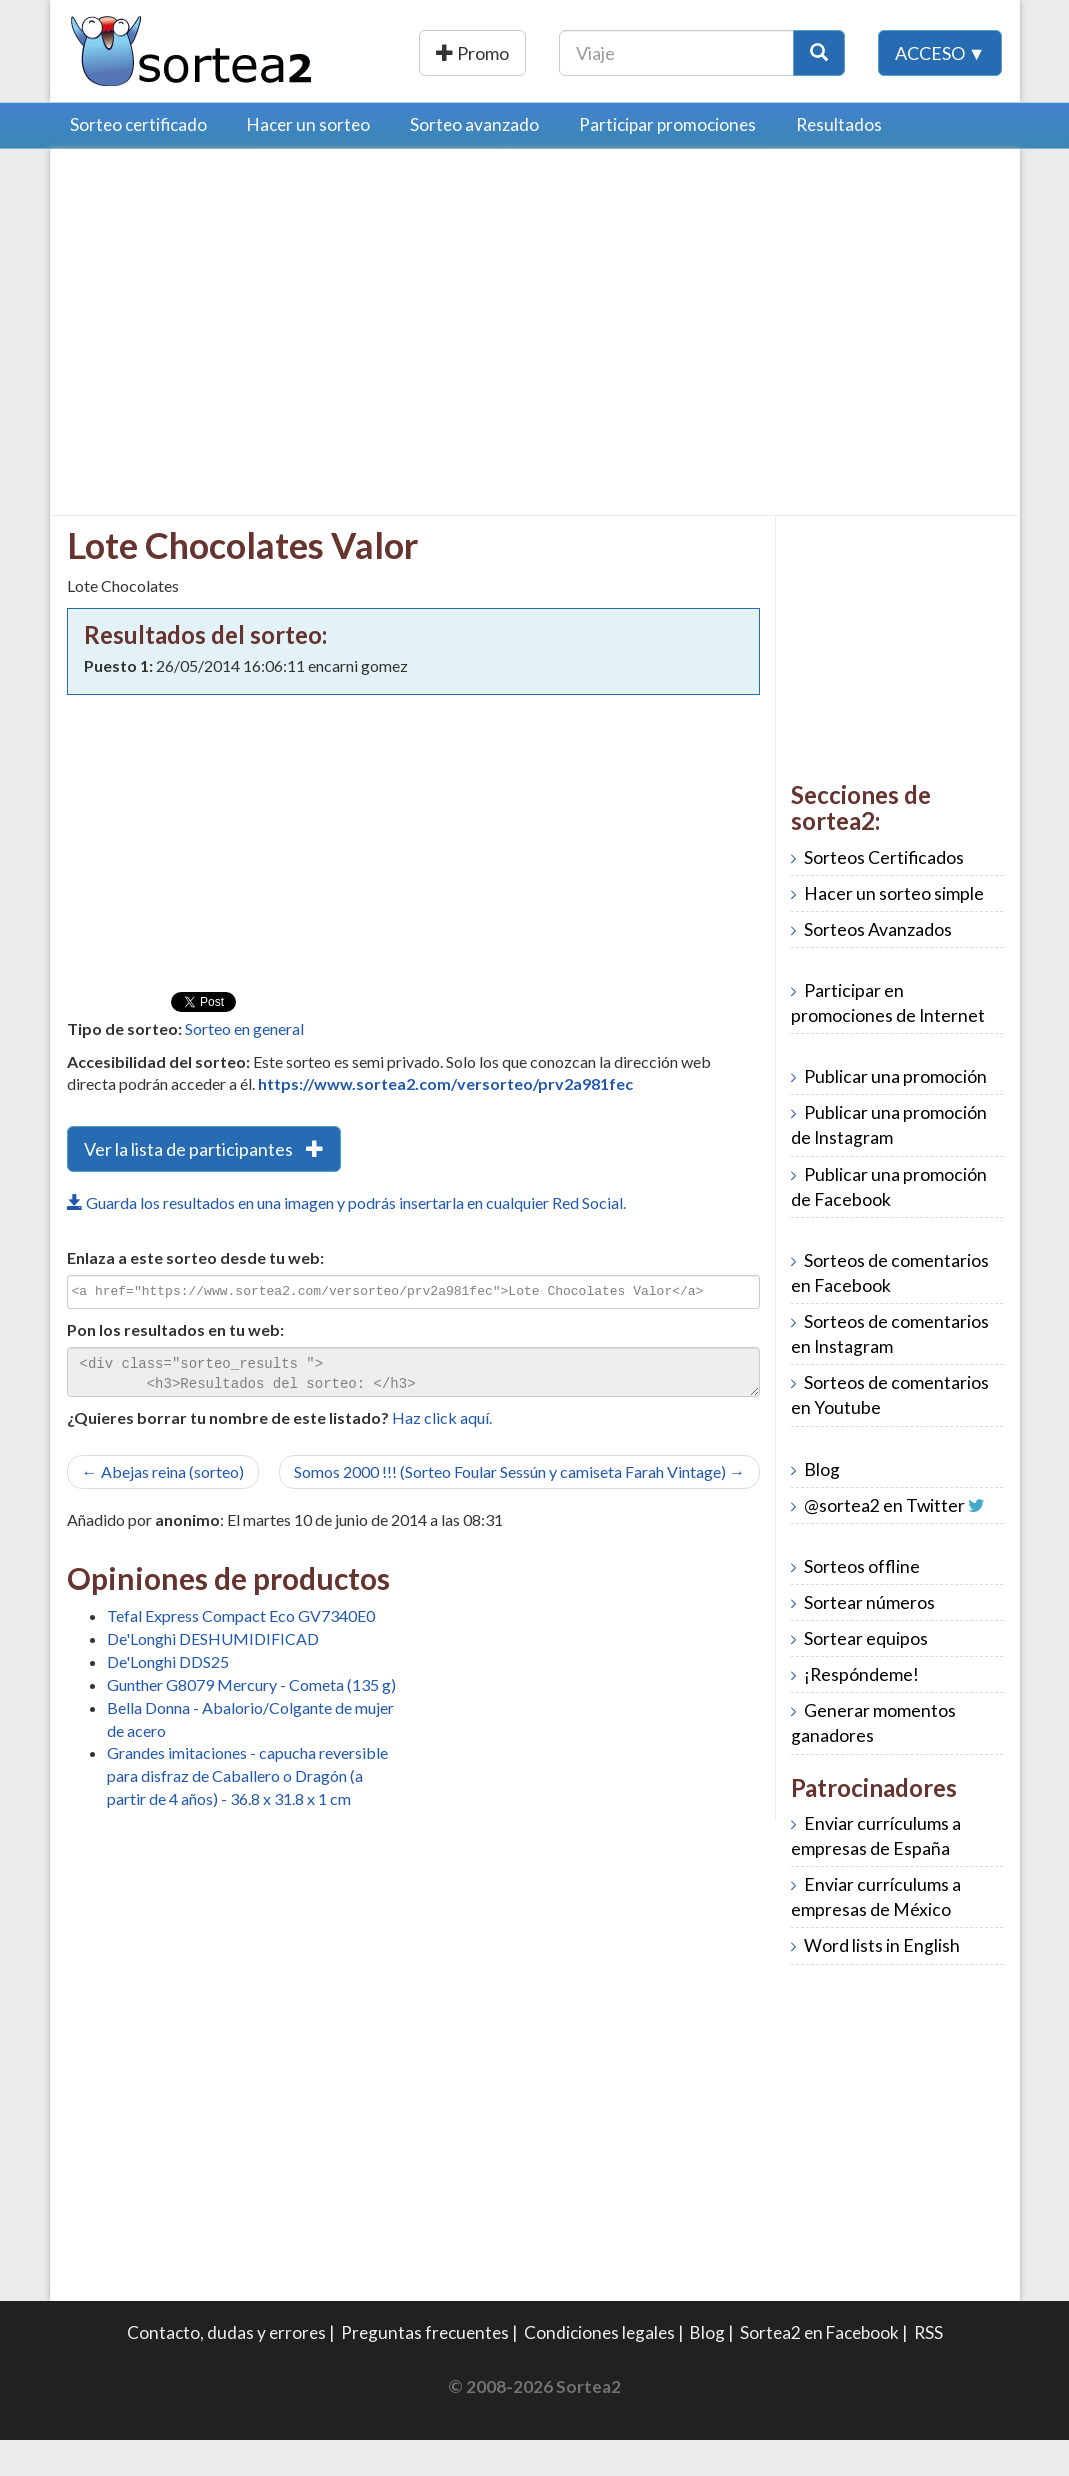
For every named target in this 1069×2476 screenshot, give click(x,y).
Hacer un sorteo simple (894, 929)
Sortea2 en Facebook (819, 2368)
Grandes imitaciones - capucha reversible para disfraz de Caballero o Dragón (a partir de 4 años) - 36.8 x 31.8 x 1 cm (247, 1811)
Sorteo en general (244, 1064)
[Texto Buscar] (803, 53)
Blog (822, 1505)
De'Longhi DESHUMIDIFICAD (213, 1674)
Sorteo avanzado (474, 160)
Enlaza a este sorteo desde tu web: (195, 1293)
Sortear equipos (866, 1674)
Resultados (839, 160)
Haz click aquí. (442, 1453)
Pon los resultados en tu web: (175, 1365)
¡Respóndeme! (861, 1710)
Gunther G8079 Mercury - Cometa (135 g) (251, 1720)
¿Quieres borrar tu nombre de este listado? (228, 1453)
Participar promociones (667, 160)
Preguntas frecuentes (425, 2368)
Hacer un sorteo (308, 160)
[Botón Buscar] (946, 53)
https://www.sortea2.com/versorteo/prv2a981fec (445, 1119)
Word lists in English (882, 1981)
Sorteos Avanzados (878, 965)
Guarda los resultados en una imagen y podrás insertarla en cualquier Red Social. (346, 1238)
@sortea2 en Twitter (884, 1541)
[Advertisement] (235, 341)
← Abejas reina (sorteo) (163, 1507)
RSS (928, 2368)
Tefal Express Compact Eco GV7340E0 (241, 1651)
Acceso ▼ (940, 99)
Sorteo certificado (138, 160)
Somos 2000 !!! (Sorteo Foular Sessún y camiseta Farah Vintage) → (519, 1507)
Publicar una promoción (544, 53)
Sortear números (869, 1638)
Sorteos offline (862, 1602)
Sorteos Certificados (884, 893)
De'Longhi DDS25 (168, 1697)
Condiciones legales (599, 2368)
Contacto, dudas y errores (226, 2368)
